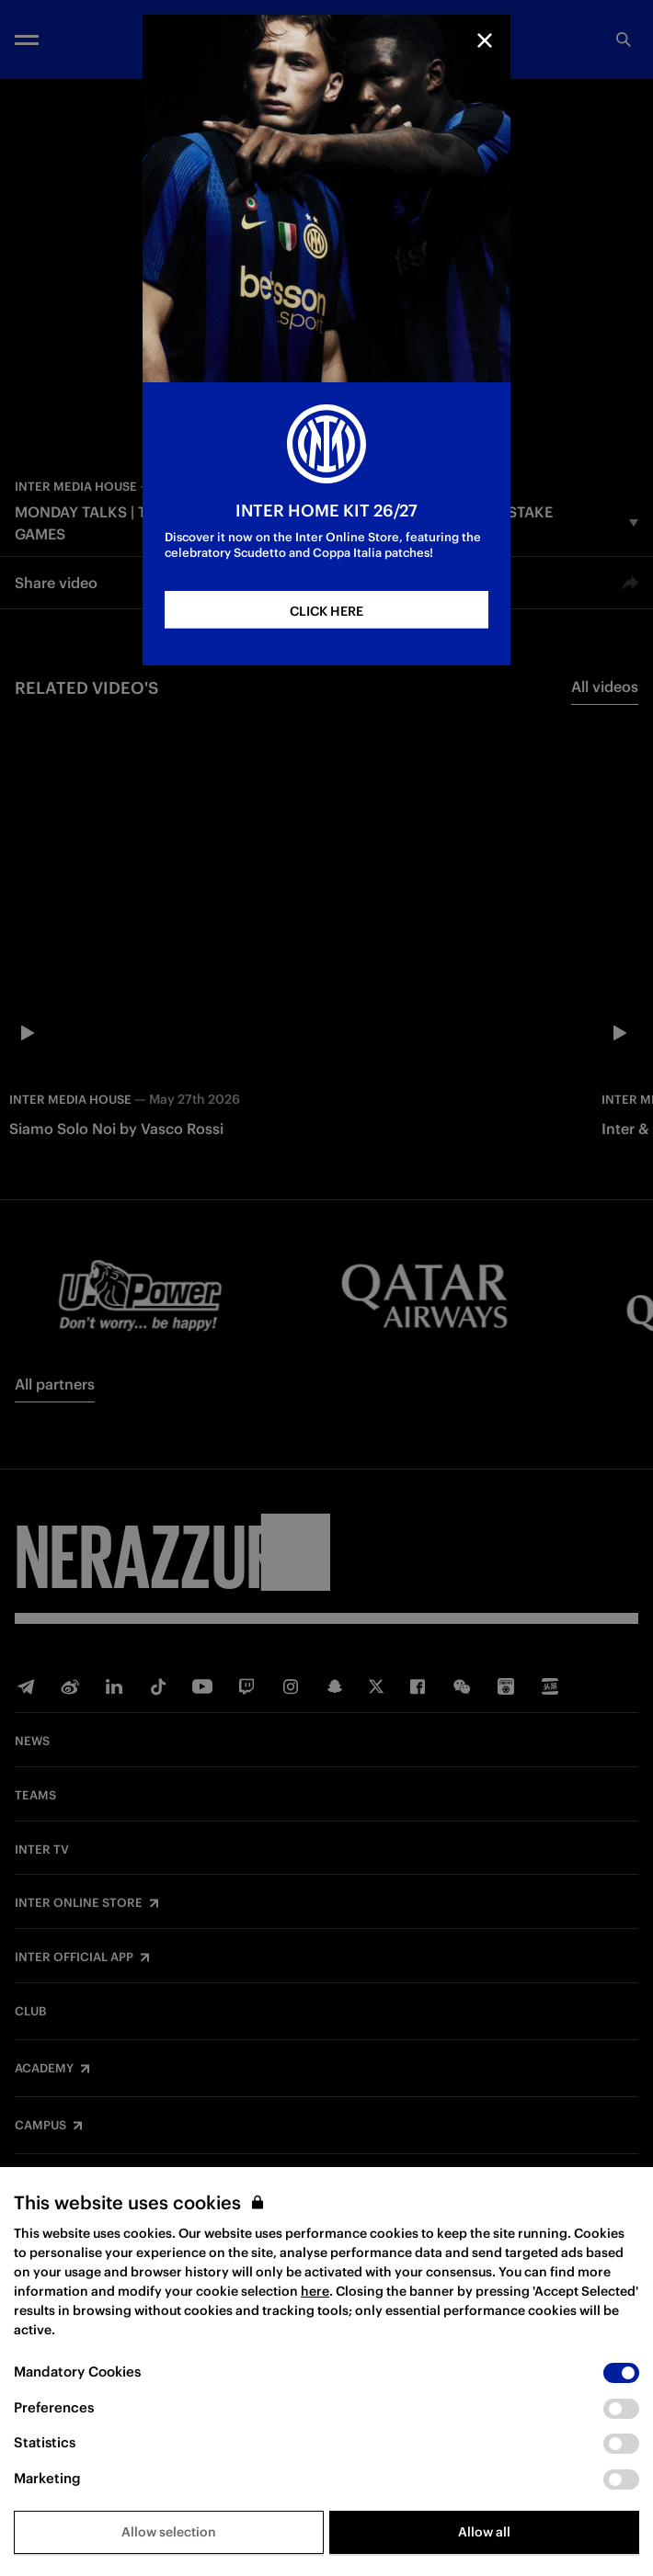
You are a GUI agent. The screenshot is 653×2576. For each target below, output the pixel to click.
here (315, 2291)
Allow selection (168, 2532)
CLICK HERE (326, 611)
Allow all (484, 2532)
